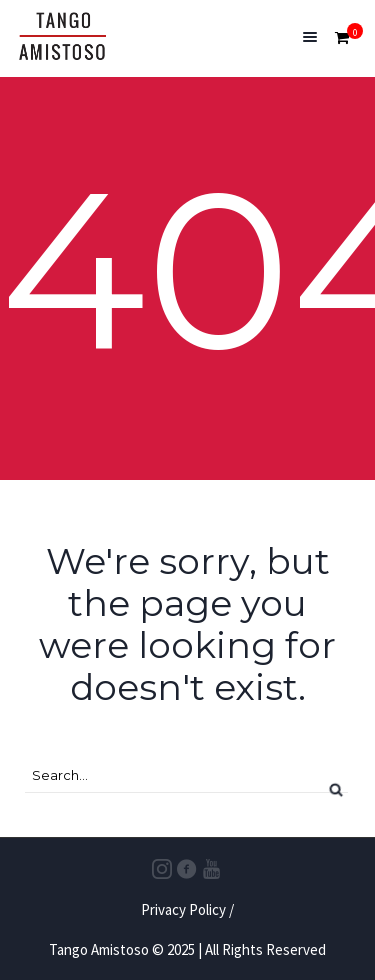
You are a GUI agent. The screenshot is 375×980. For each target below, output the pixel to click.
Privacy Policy (183, 909)
